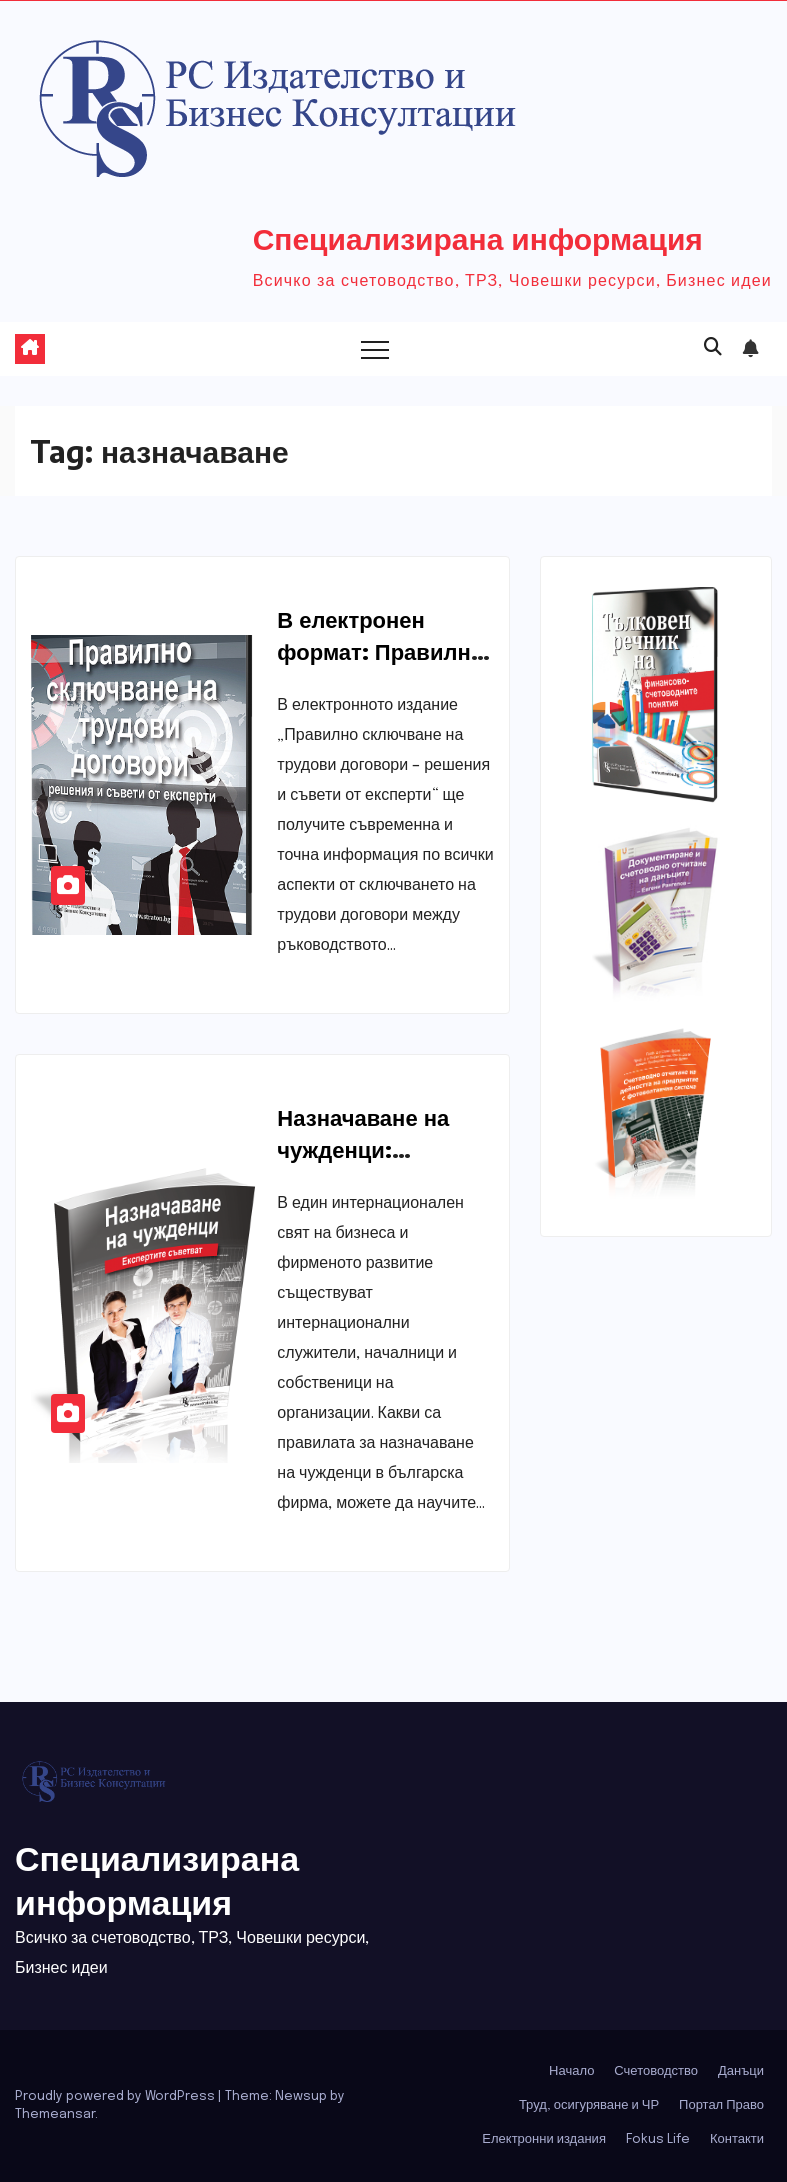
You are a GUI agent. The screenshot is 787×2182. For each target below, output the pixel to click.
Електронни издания (544, 2139)
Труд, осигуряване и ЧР (589, 2105)
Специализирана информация (478, 238)
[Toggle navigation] (375, 349)
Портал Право (721, 2105)
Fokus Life (658, 2139)
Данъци (741, 2071)
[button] (713, 348)
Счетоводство (656, 2071)
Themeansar (55, 2114)
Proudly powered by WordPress (116, 2096)
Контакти (737, 2139)
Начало (571, 2071)
